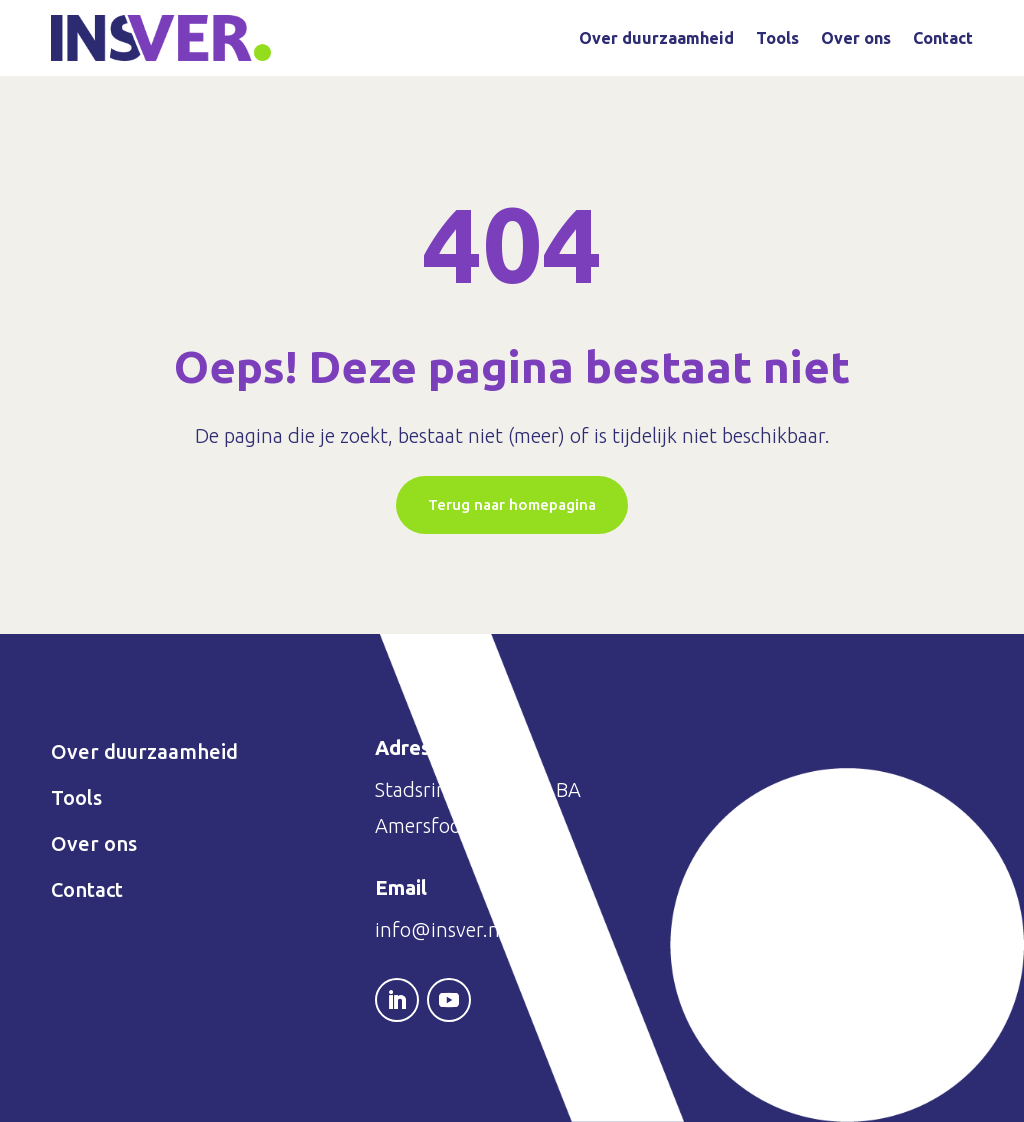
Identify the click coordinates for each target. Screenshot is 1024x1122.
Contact (943, 38)
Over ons (856, 38)
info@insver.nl (440, 929)
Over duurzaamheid (656, 38)
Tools (777, 38)
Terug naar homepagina (512, 504)
